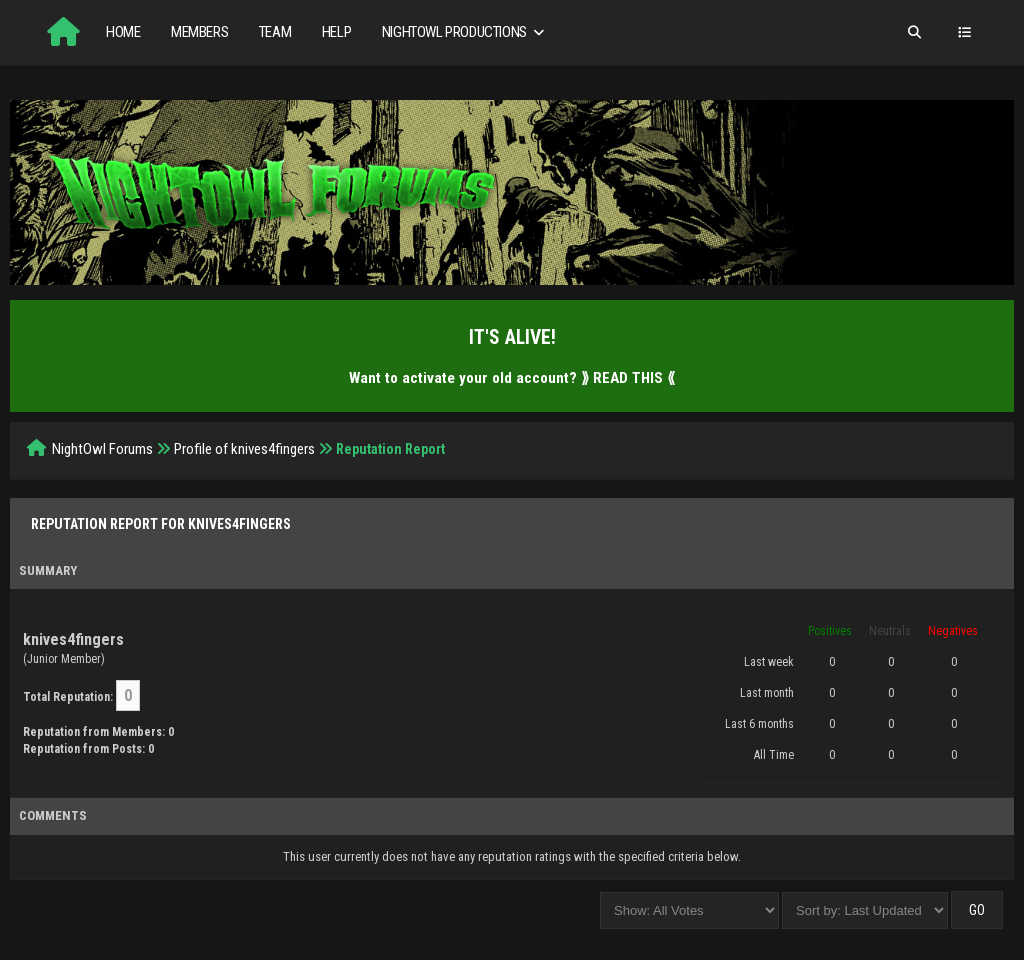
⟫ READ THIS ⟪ (628, 378)
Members (199, 32)
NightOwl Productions (465, 32)
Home (123, 32)
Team (275, 32)
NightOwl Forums (102, 449)
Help (336, 32)
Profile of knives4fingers (244, 449)
